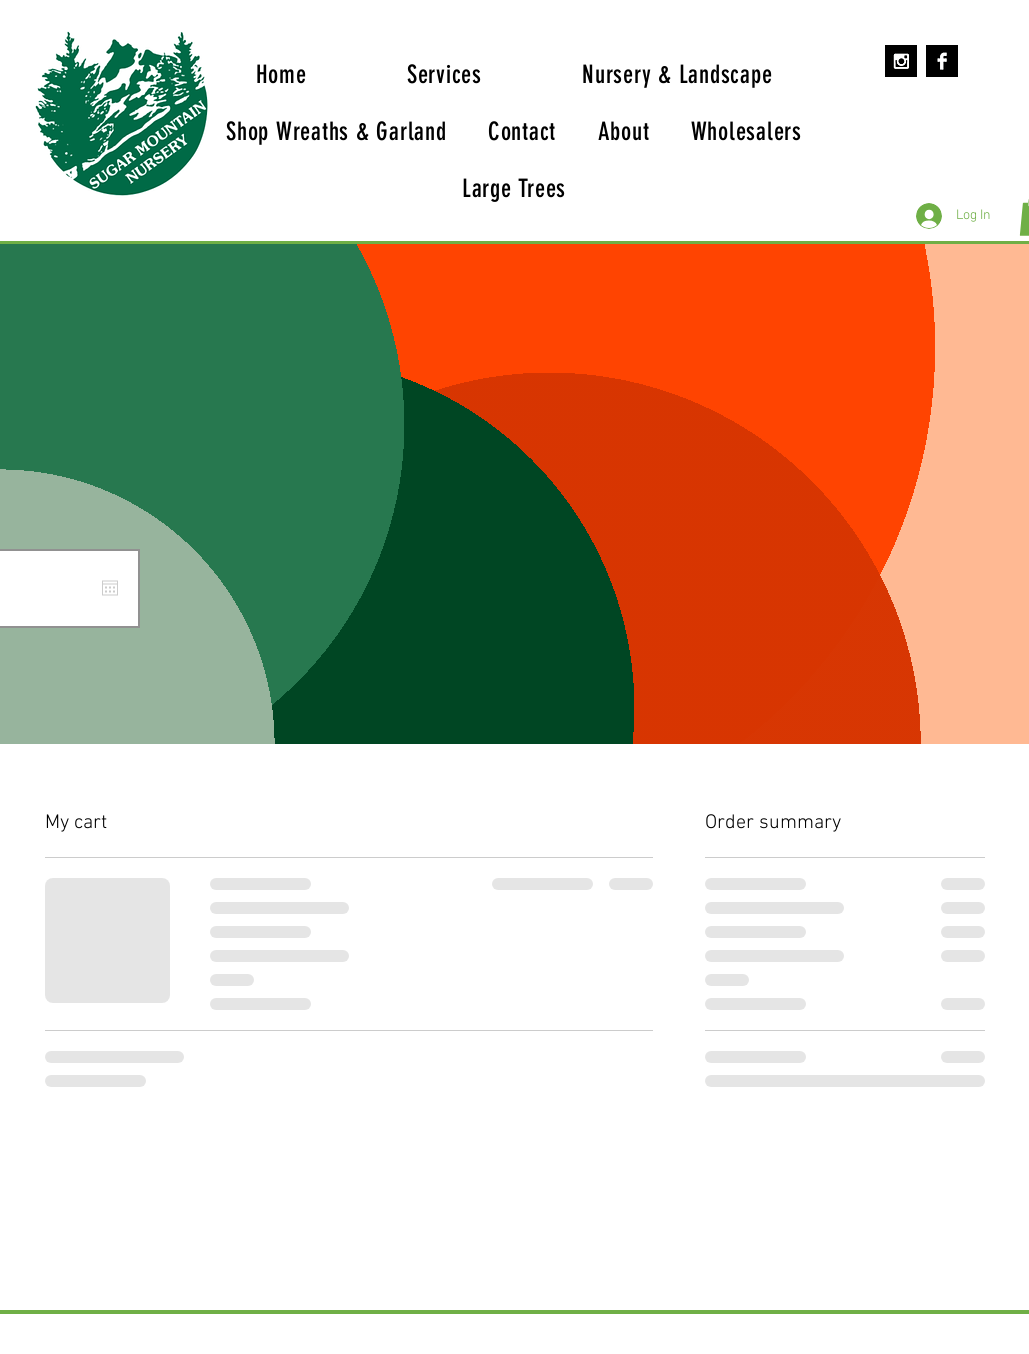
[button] (677, 74)
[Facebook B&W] (942, 61)
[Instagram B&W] (901, 61)
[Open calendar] (110, 588)
